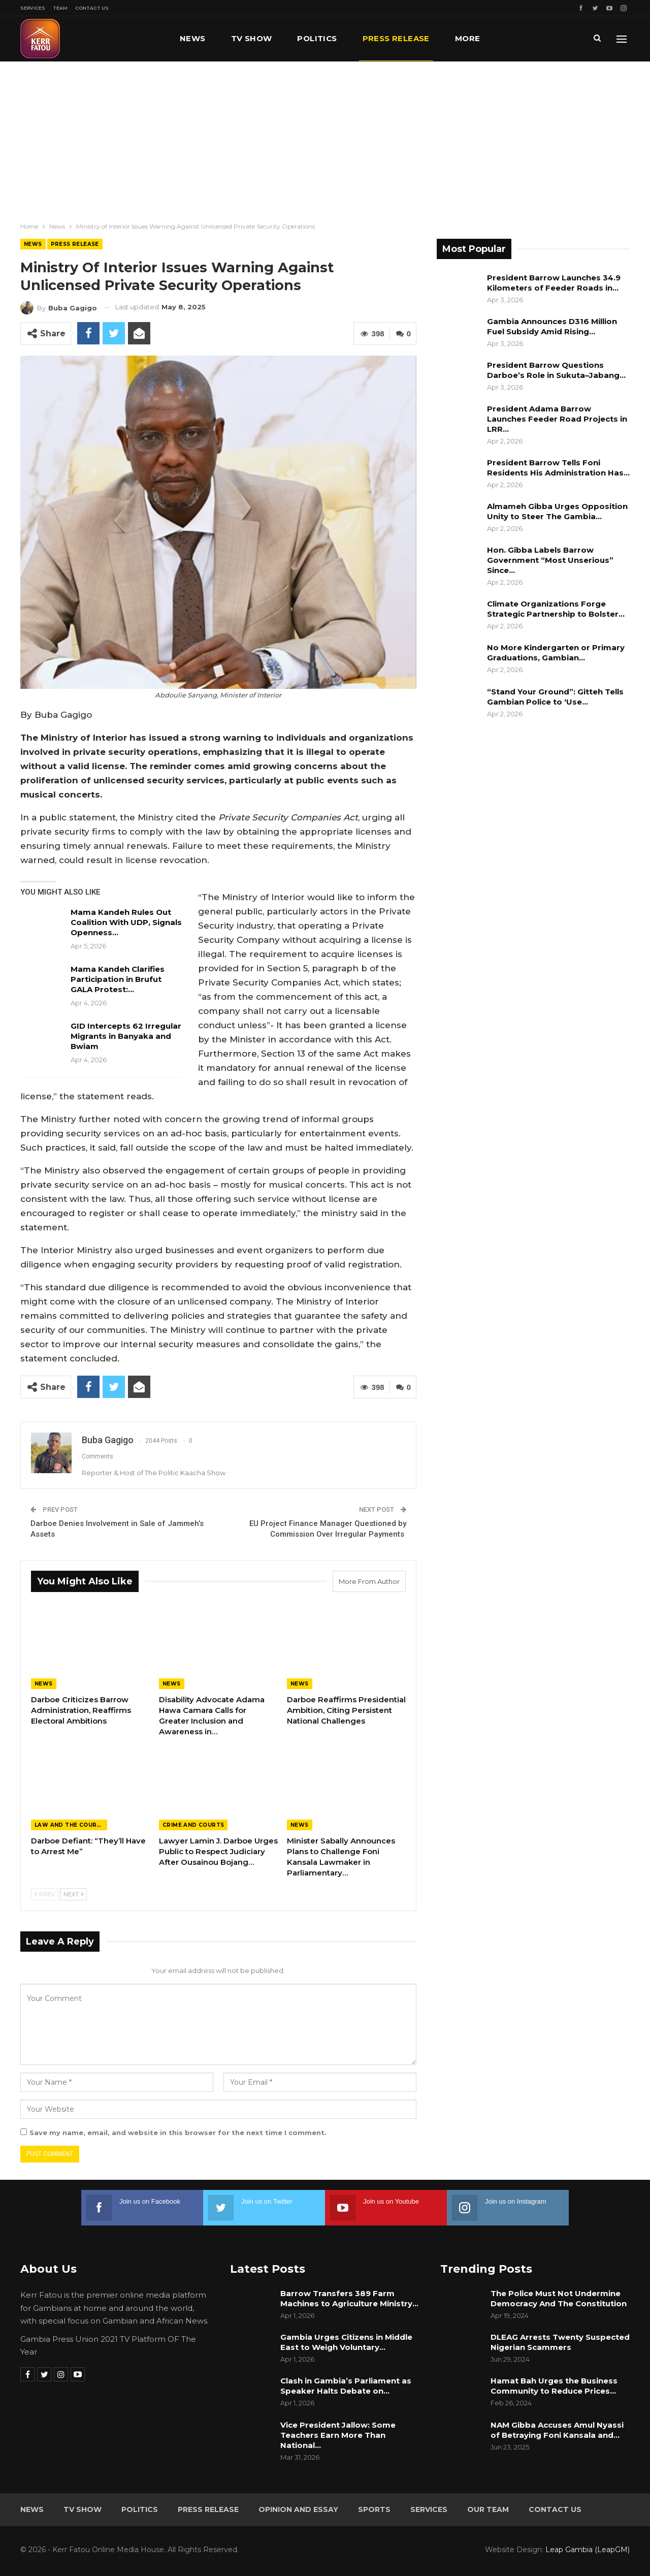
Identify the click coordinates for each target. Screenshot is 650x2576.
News (193, 38)
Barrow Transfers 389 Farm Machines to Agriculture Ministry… (349, 2298)
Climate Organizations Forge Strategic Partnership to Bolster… (556, 609)
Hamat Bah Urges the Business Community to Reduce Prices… (554, 2386)
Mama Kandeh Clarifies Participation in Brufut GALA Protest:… (118, 979)
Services (32, 8)
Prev (45, 1894)
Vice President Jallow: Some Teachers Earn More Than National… (338, 2435)
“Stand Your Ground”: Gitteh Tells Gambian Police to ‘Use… (555, 697)
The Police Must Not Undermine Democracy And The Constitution (559, 2298)
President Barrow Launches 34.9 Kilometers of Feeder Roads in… (554, 283)
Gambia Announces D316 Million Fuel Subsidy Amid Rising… (552, 326)
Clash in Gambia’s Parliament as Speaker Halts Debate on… (345, 2386)
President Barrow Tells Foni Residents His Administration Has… (558, 468)
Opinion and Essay (298, 2509)
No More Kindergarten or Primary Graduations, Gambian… (556, 652)
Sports (374, 2509)
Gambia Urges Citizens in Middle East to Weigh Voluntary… (346, 2342)
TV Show (251, 38)
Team (60, 8)
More (467, 38)
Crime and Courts (193, 1825)
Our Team (488, 2509)
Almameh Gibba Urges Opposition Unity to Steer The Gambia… (557, 511)
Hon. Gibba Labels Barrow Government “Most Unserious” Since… (550, 560)
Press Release (396, 38)
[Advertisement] (325, 138)
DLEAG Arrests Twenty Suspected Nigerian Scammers (560, 2342)
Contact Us (92, 8)
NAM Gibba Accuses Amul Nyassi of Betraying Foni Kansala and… (557, 2430)
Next (73, 1894)
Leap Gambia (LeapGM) (587, 2549)
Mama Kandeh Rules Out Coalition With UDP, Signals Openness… (126, 922)
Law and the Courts (70, 1825)
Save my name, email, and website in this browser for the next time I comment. (178, 2132)
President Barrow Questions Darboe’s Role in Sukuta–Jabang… (556, 370)
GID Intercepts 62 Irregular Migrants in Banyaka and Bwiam (126, 1036)
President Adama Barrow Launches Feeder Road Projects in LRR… (557, 419)
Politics (317, 38)
